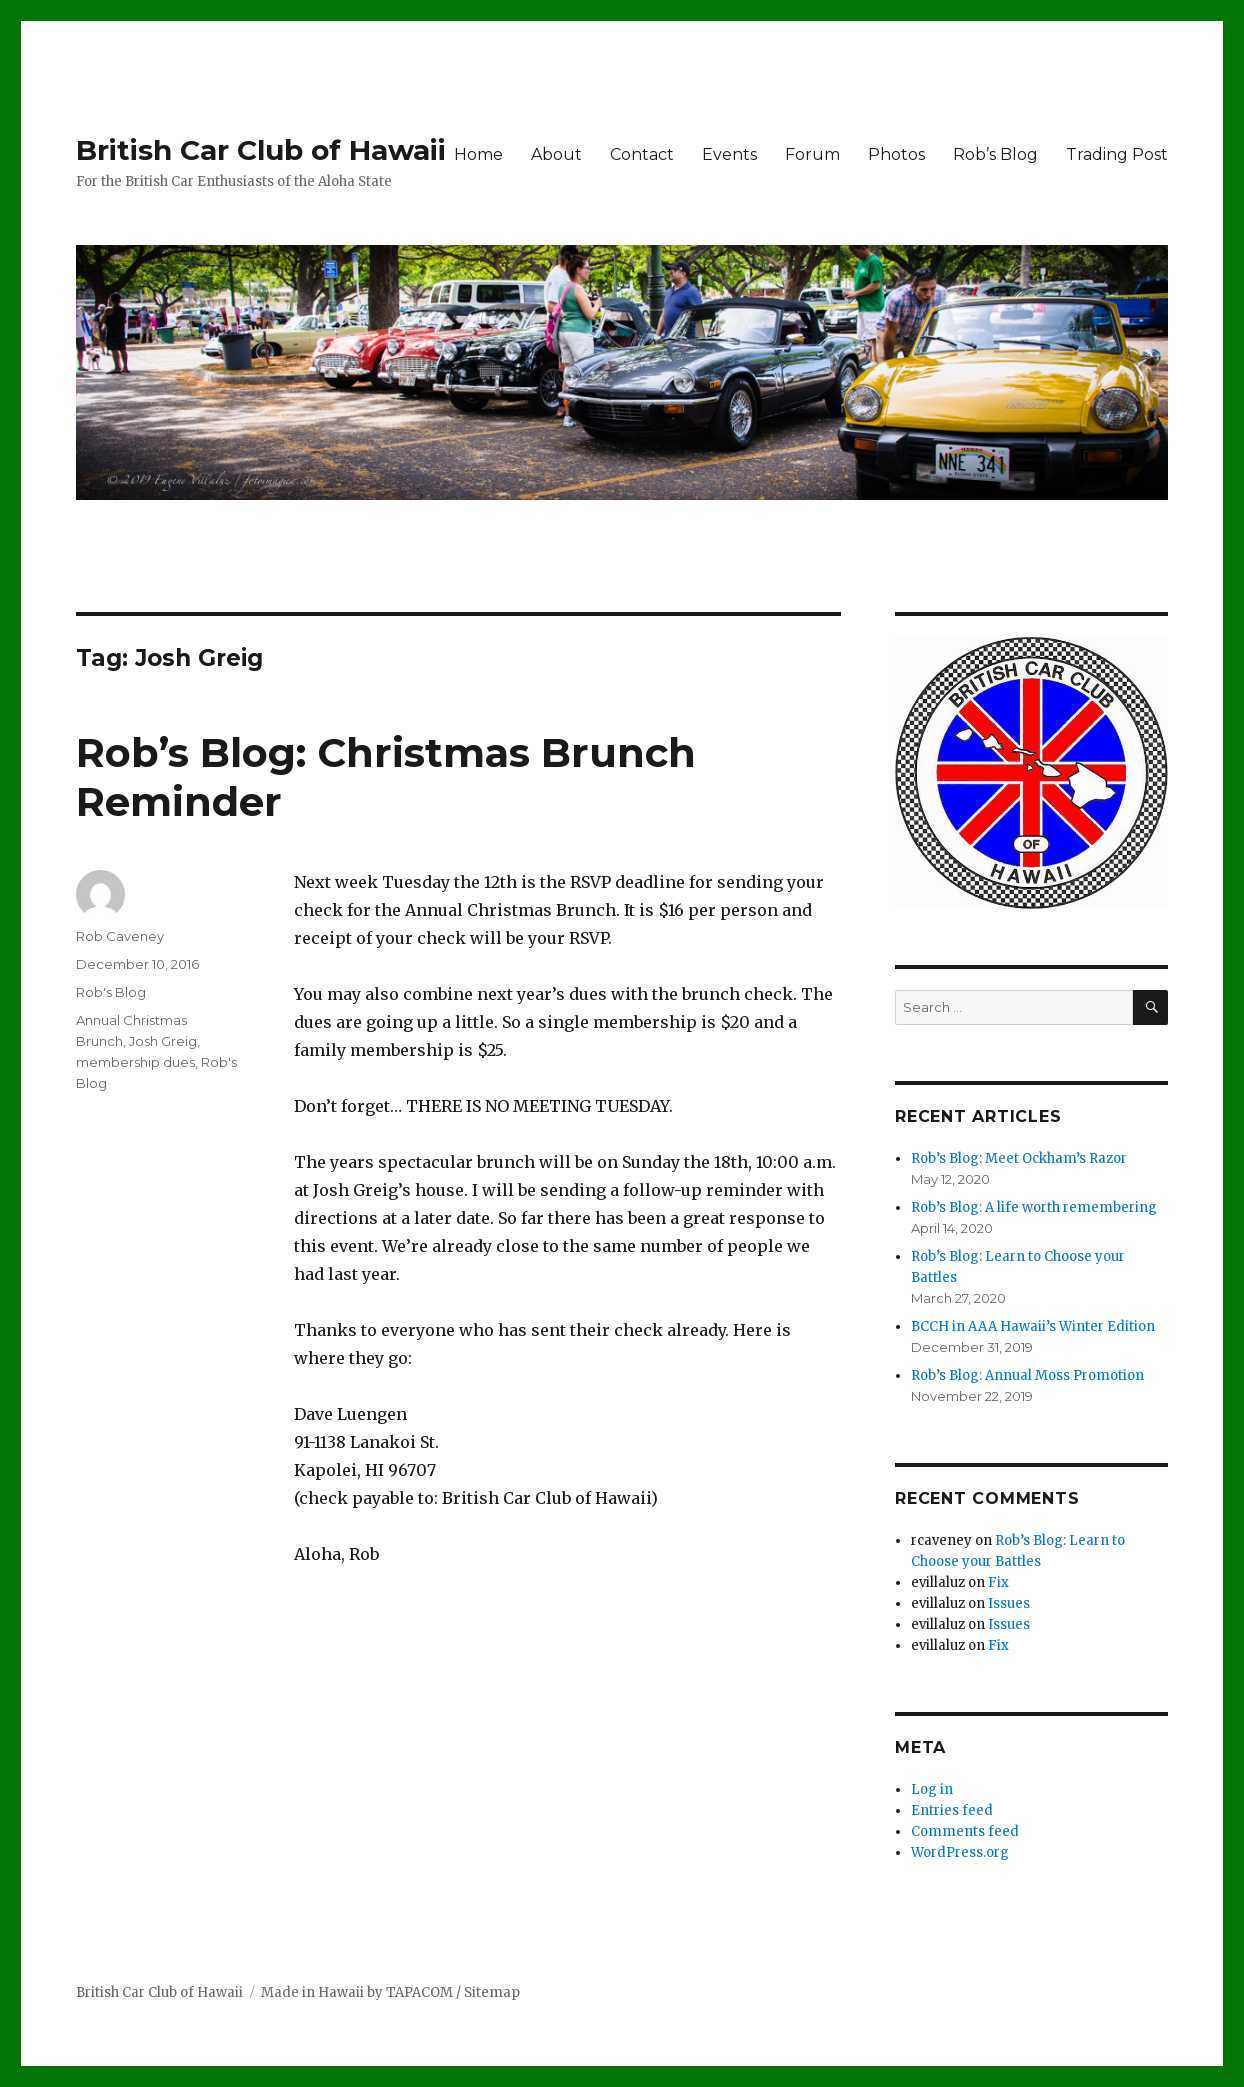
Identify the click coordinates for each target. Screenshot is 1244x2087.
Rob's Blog (111, 992)
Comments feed (965, 1831)
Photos (896, 154)
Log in (932, 1789)
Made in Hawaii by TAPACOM (357, 1992)
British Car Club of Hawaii (261, 150)
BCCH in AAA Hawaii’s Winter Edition (1033, 1326)
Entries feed (952, 1810)
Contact (642, 154)
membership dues (135, 1062)
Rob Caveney (120, 936)
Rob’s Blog (995, 154)
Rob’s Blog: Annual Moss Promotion (1027, 1375)
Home (478, 154)
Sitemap (492, 1992)
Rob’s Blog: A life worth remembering (1034, 1207)
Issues (1009, 1603)
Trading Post (1117, 154)
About (556, 154)
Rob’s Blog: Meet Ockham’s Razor (1019, 1158)
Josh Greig (163, 1041)
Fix (998, 1582)
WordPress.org (960, 1852)
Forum (812, 154)
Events (729, 154)
